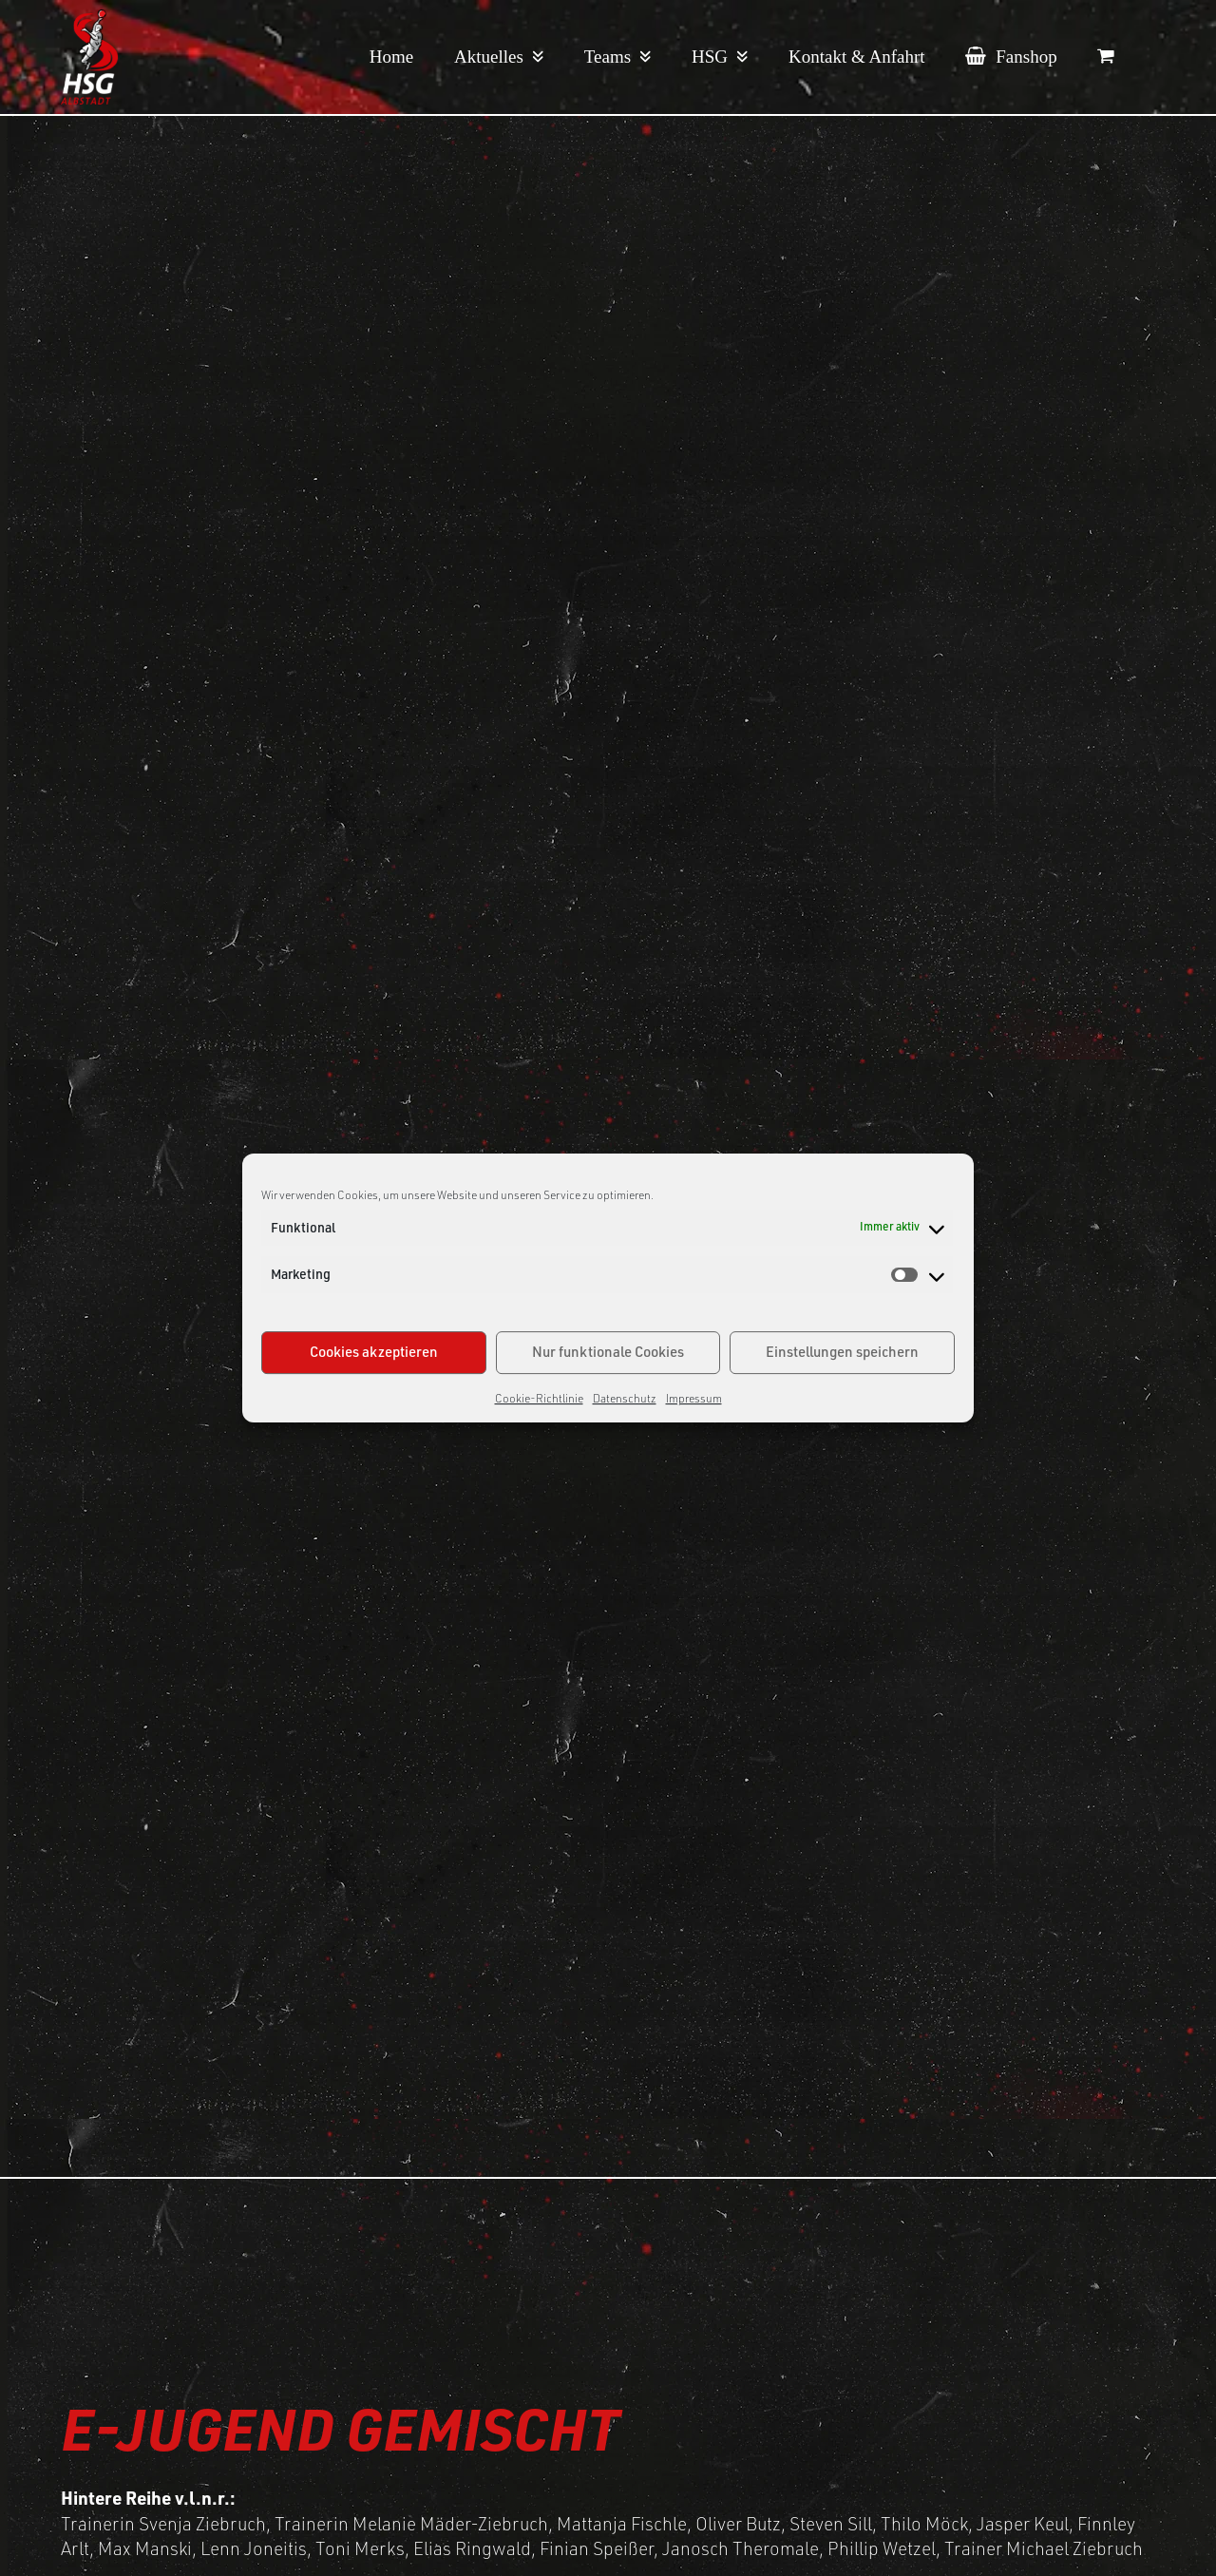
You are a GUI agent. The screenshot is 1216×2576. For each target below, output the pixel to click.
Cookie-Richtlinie (539, 1398)
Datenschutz (624, 1398)
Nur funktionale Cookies (608, 1352)
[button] (1105, 57)
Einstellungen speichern (842, 1352)
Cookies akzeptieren (374, 1352)
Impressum (694, 1398)
